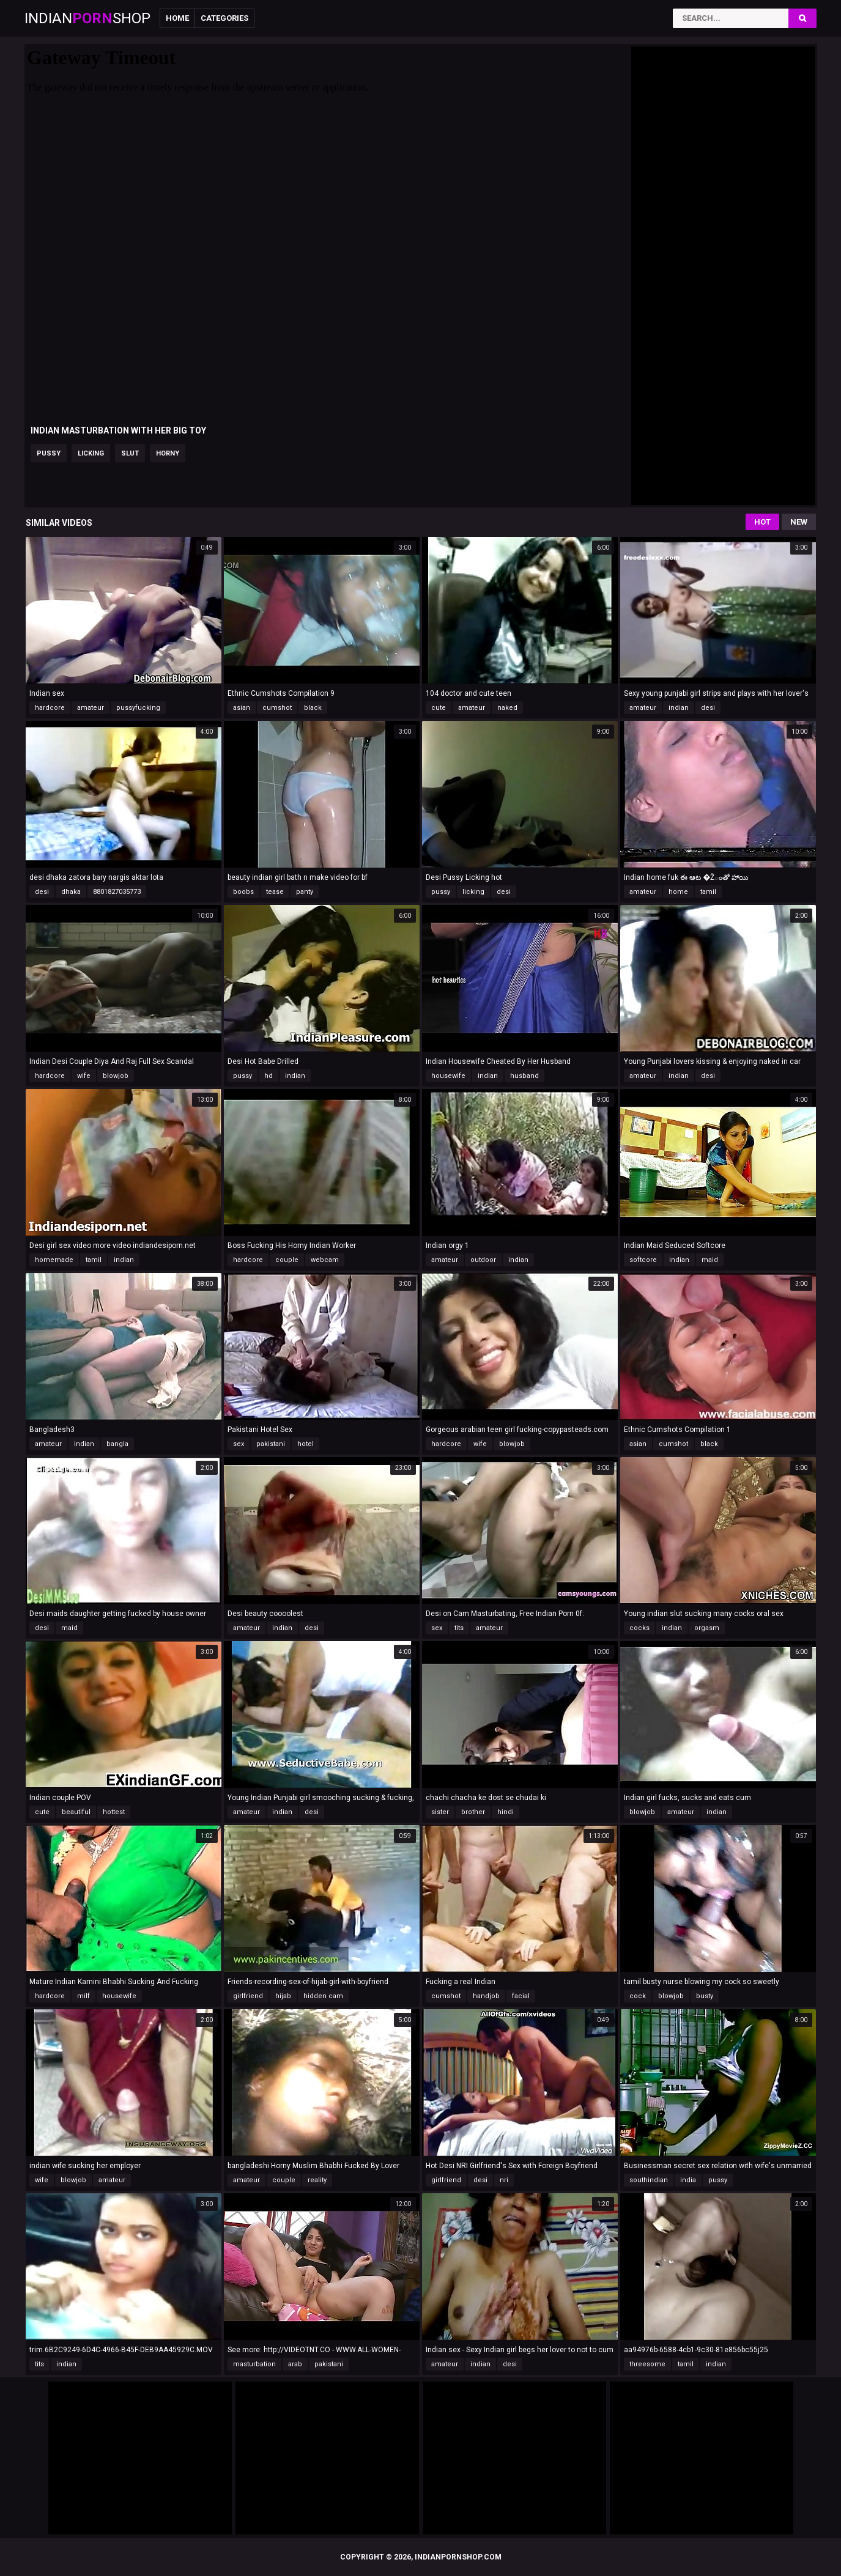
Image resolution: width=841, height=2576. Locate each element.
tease (275, 892)
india (688, 2180)
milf (83, 1996)
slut (130, 453)
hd (268, 1076)
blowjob (115, 1076)
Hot (762, 521)
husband (524, 1076)
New (798, 521)
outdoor (483, 1260)
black (313, 708)
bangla (117, 1444)
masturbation (254, 2364)
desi (708, 708)
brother (473, 1812)
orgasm (706, 1628)
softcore (643, 1260)
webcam (325, 1260)
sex (238, 1444)
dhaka (71, 892)
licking (91, 453)
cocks (639, 1628)
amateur (90, 708)
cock (637, 1996)
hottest (114, 1812)
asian (241, 708)
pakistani (270, 1444)
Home (177, 18)
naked (507, 708)
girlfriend (248, 1996)
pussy (49, 453)
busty (704, 1996)
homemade (54, 1260)
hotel (305, 1444)
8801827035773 (117, 892)
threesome (647, 2364)
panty (304, 892)
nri (504, 2180)
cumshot (277, 708)
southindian (648, 2180)
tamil (708, 892)
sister (440, 1812)
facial (521, 1996)
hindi (505, 1812)
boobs (243, 892)
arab (295, 2364)
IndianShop (87, 18)
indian (679, 708)
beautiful (76, 1812)
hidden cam (323, 1996)
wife (84, 1076)
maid (710, 1260)
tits (459, 1628)
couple (286, 1260)
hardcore (50, 708)
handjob (486, 1996)
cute (438, 708)
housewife (448, 1076)
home (678, 892)
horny (167, 453)
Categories (224, 18)
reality (317, 2180)
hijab (283, 1996)
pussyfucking (138, 708)
